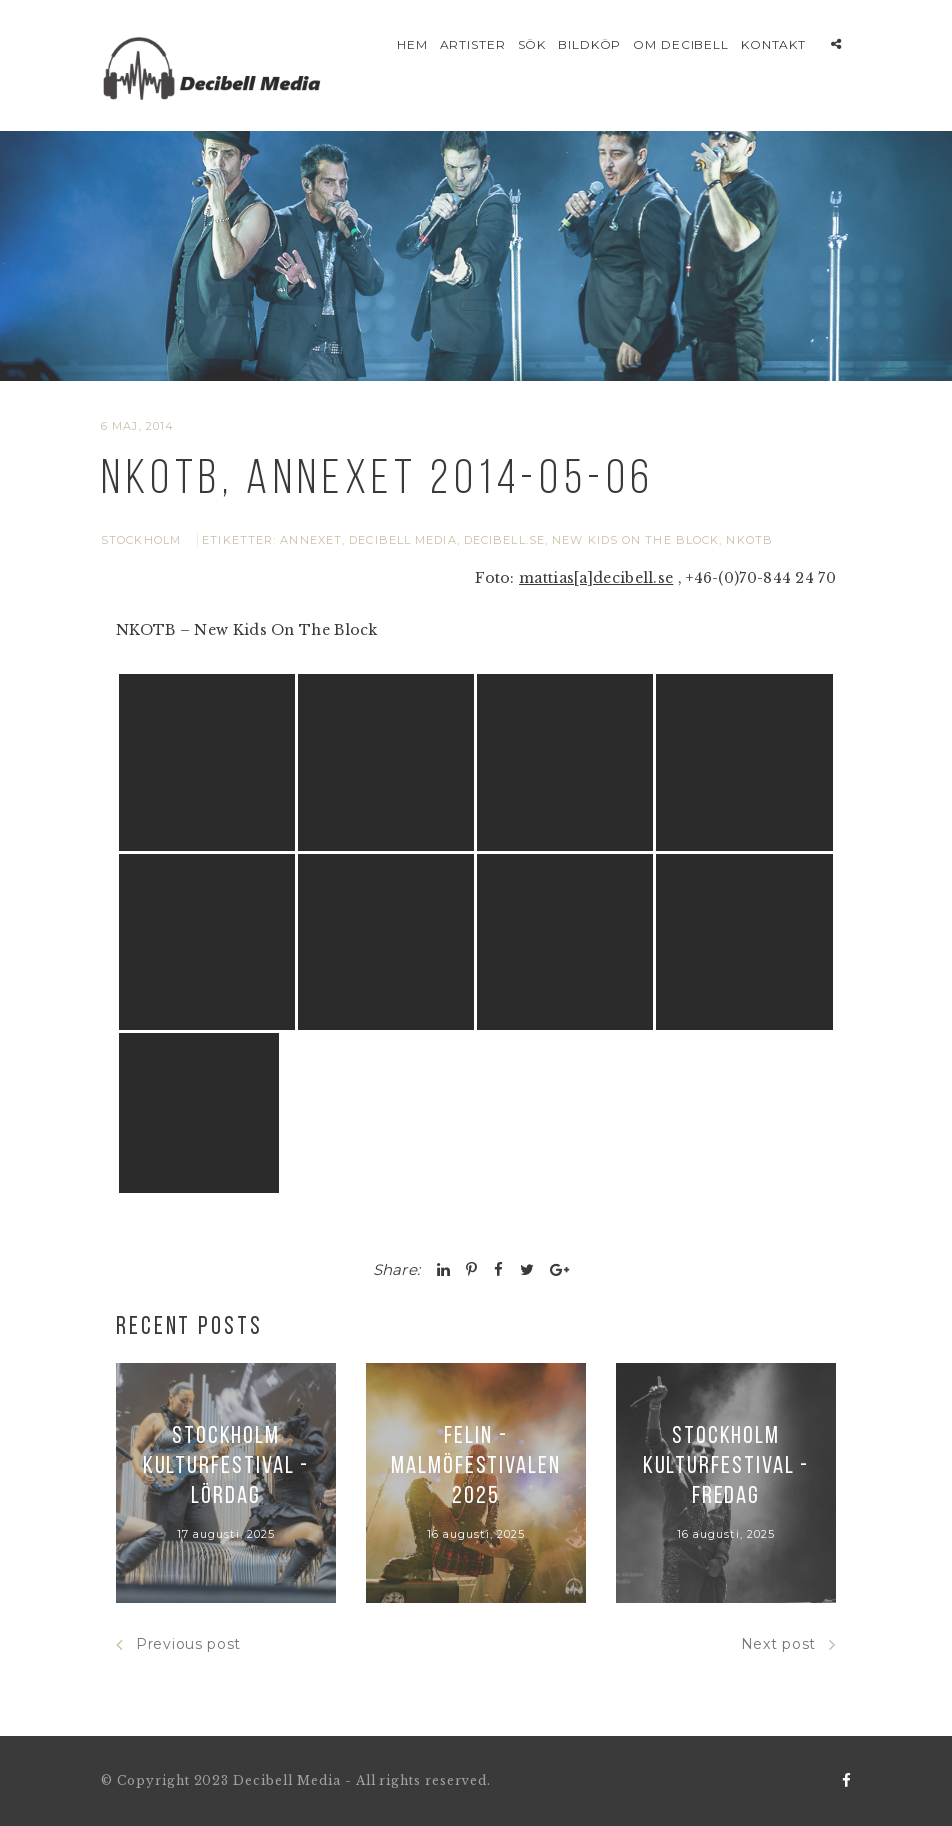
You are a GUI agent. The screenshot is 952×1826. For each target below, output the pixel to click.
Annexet (311, 540)
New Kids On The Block (635, 540)
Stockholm (141, 540)
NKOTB (749, 540)
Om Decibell (681, 44)
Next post (788, 1644)
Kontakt (774, 44)
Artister (473, 44)
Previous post (178, 1644)
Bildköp (590, 44)
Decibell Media (402, 540)
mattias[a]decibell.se (596, 578)
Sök (532, 44)
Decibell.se (504, 540)
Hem (412, 44)
